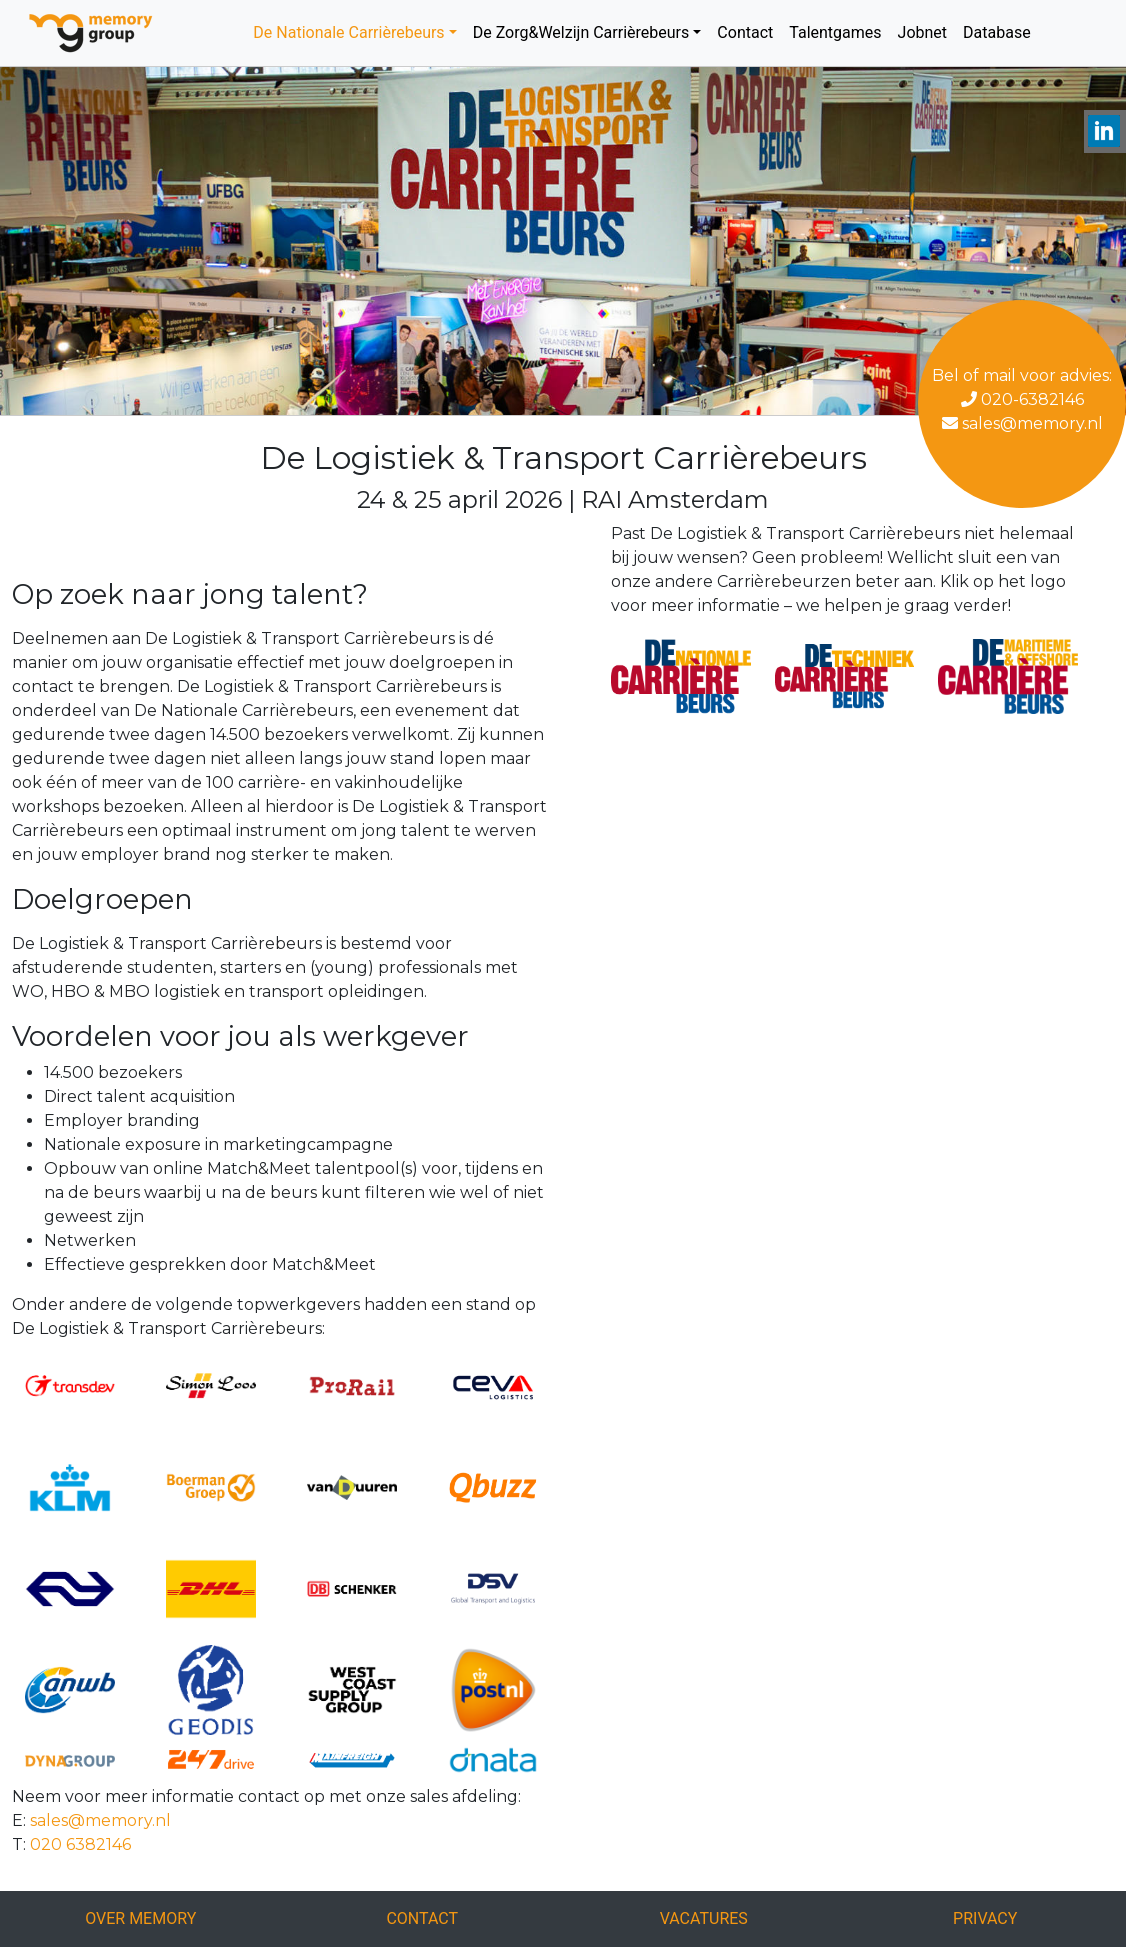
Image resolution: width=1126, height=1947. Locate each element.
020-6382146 (1022, 399)
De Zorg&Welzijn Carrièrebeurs (581, 32)
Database (997, 32)
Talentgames (835, 32)
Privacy (985, 1918)
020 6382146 (80, 1844)
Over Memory (140, 1918)
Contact (745, 32)
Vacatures (704, 1918)
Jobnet (923, 32)
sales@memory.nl (1022, 423)
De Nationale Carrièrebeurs (348, 32)
